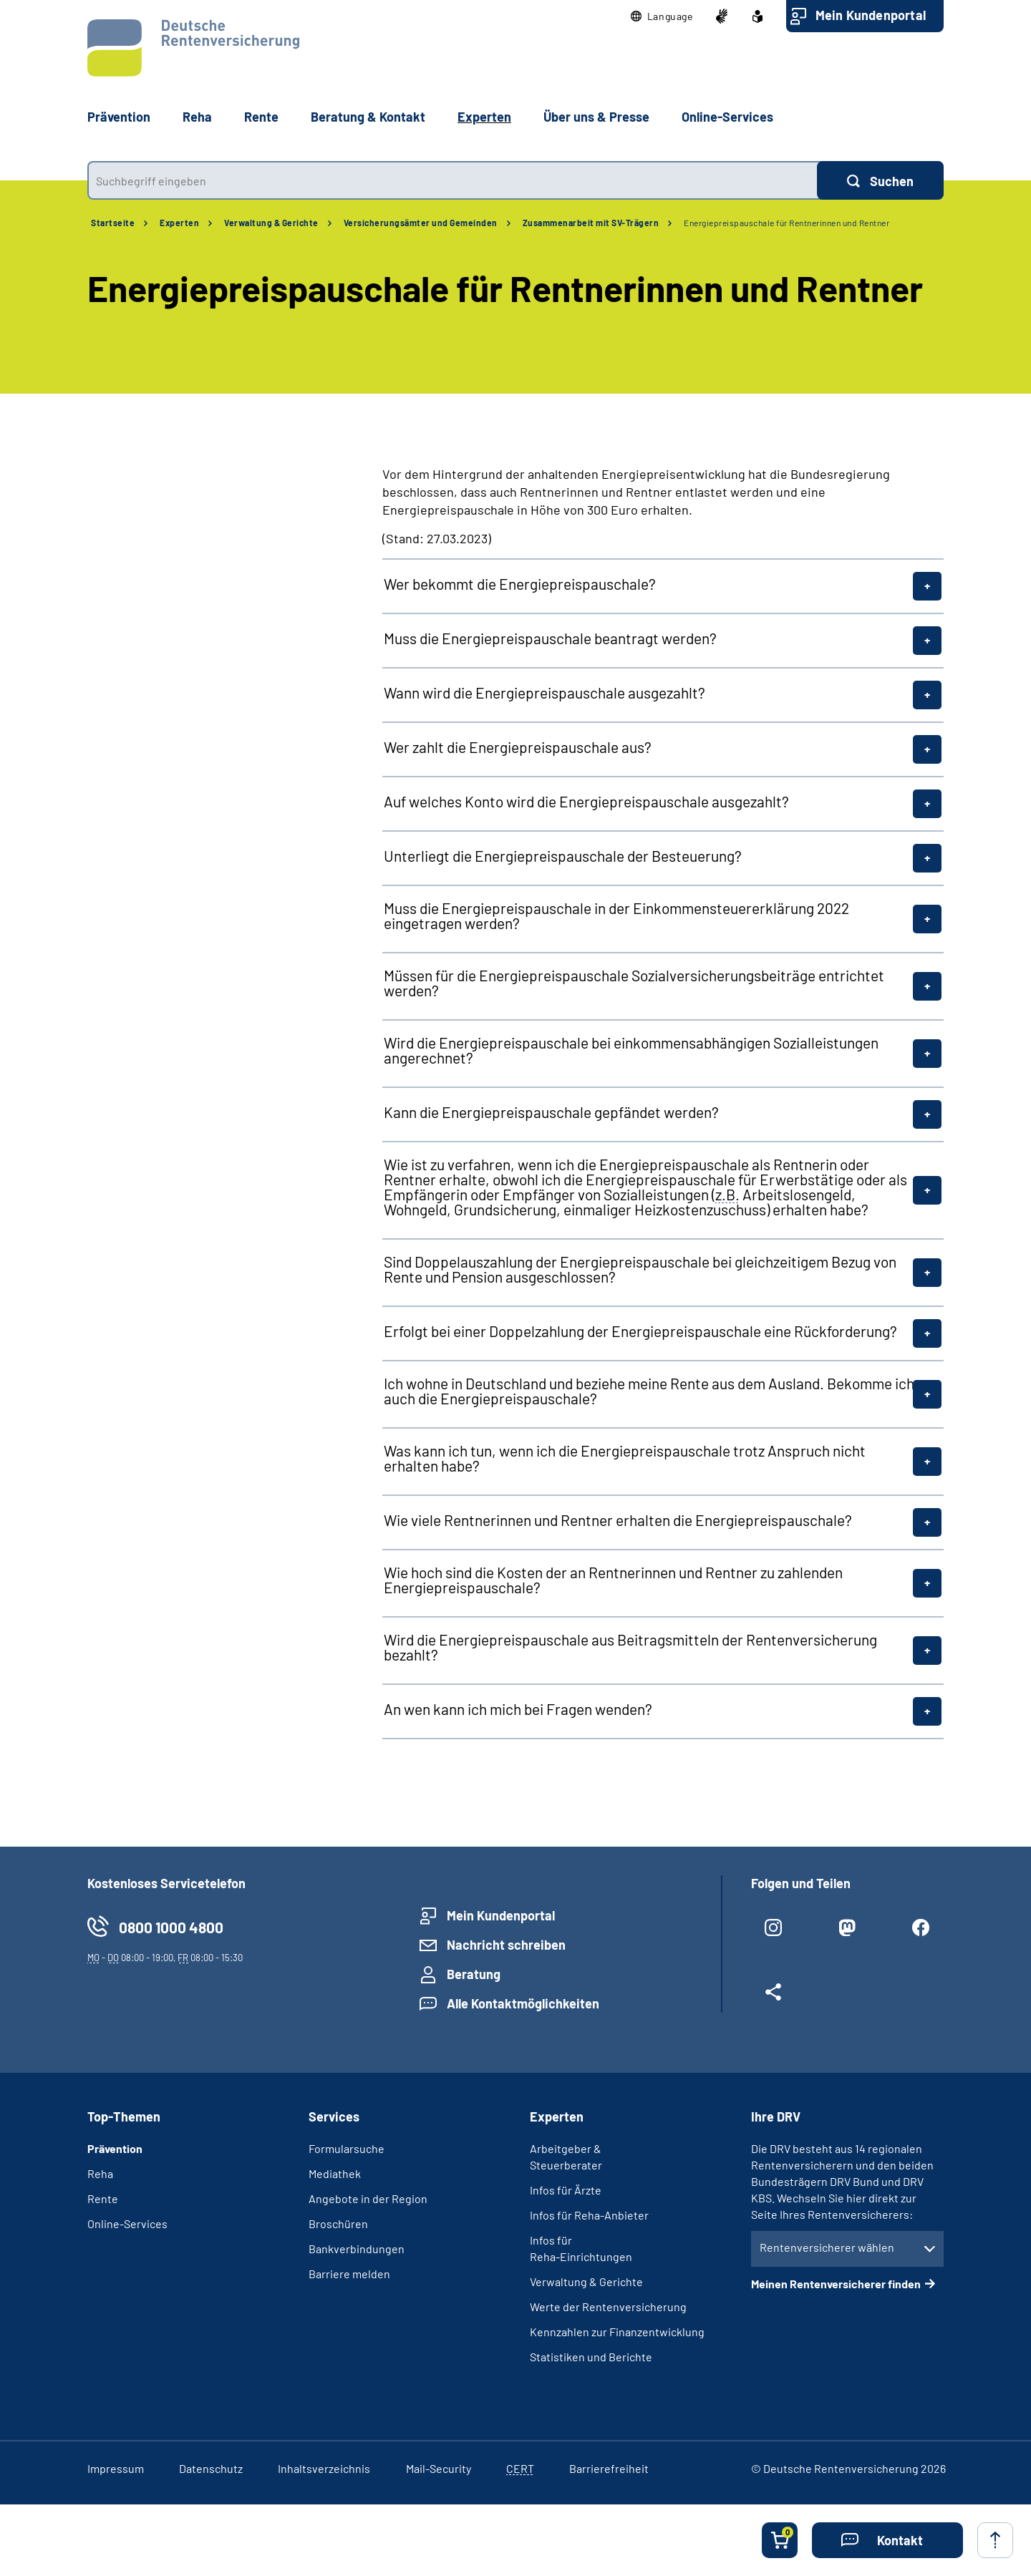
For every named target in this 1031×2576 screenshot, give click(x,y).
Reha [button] (197, 117)
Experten (179, 223)
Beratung (473, 1974)
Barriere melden (349, 2273)
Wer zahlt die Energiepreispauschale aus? (518, 746)
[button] (662, 16)
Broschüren (338, 2223)
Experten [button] (484, 117)
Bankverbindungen (357, 2248)
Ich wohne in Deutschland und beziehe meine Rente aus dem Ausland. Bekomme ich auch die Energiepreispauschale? (649, 1391)
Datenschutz (211, 2468)
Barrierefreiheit (609, 2468)
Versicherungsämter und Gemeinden (421, 223)
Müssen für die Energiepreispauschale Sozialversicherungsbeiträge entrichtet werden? (634, 983)
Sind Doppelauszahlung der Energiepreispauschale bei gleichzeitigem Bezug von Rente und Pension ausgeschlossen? (640, 1269)
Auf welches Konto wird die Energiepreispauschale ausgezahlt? (586, 801)
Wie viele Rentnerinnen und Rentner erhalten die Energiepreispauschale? (618, 1519)
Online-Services (727, 117)
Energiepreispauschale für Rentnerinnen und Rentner (786, 223)
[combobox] (452, 180)
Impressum (115, 2468)
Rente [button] (261, 117)
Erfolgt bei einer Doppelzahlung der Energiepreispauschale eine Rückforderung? (640, 1330)
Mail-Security (438, 2468)
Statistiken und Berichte (591, 2356)
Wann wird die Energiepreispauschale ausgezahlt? (544, 692)
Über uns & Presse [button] (596, 117)
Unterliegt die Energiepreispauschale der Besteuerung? (563, 855)
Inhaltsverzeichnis (324, 2468)
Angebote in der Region (368, 2198)
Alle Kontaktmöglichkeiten (523, 2003)
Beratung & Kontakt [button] (368, 117)
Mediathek (335, 2173)
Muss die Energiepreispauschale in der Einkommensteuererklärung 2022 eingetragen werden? (616, 915)
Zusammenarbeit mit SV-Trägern (591, 223)
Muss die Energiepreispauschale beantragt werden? (550, 638)
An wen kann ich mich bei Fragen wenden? (518, 1708)
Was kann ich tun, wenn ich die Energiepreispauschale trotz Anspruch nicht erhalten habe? (625, 1458)
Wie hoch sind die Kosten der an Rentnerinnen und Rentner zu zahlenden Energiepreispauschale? (613, 1580)
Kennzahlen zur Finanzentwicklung (617, 2331)
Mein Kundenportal (870, 15)
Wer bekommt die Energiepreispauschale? (520, 583)
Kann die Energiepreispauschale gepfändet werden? (551, 1111)
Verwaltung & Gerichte (271, 223)
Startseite (113, 223)
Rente (102, 2198)
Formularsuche (346, 2148)
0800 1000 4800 (171, 1927)
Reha (100, 2173)
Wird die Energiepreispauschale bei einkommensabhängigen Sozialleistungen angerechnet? (631, 1050)
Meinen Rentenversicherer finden (836, 2283)
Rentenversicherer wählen (827, 2247)
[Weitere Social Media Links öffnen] (773, 1997)
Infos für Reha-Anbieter (589, 2215)
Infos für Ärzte (565, 2190)
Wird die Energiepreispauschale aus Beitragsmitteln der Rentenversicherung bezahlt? (630, 1647)
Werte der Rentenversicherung (608, 2306)
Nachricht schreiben (506, 1945)
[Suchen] (880, 180)
